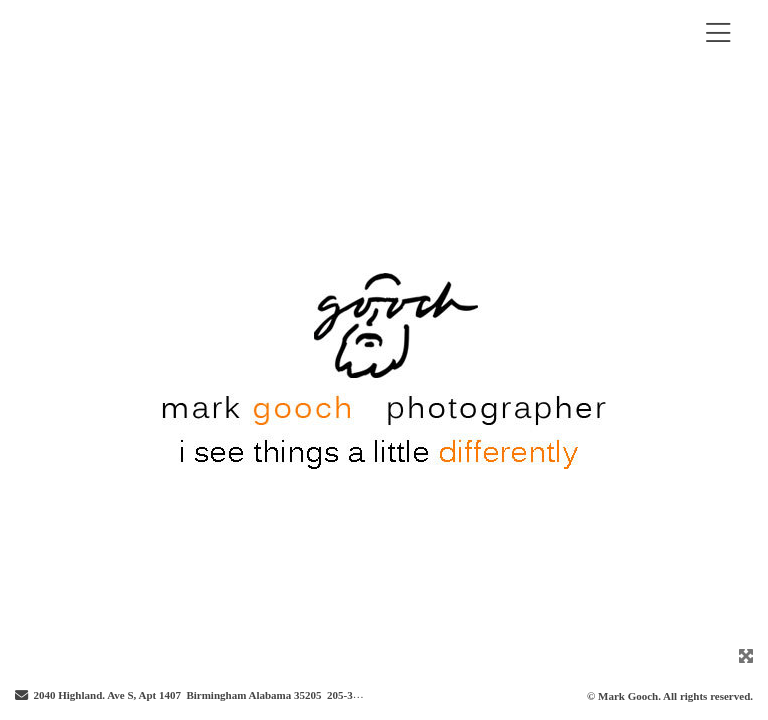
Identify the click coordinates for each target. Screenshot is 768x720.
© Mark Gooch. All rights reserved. (670, 696)
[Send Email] (21, 696)
